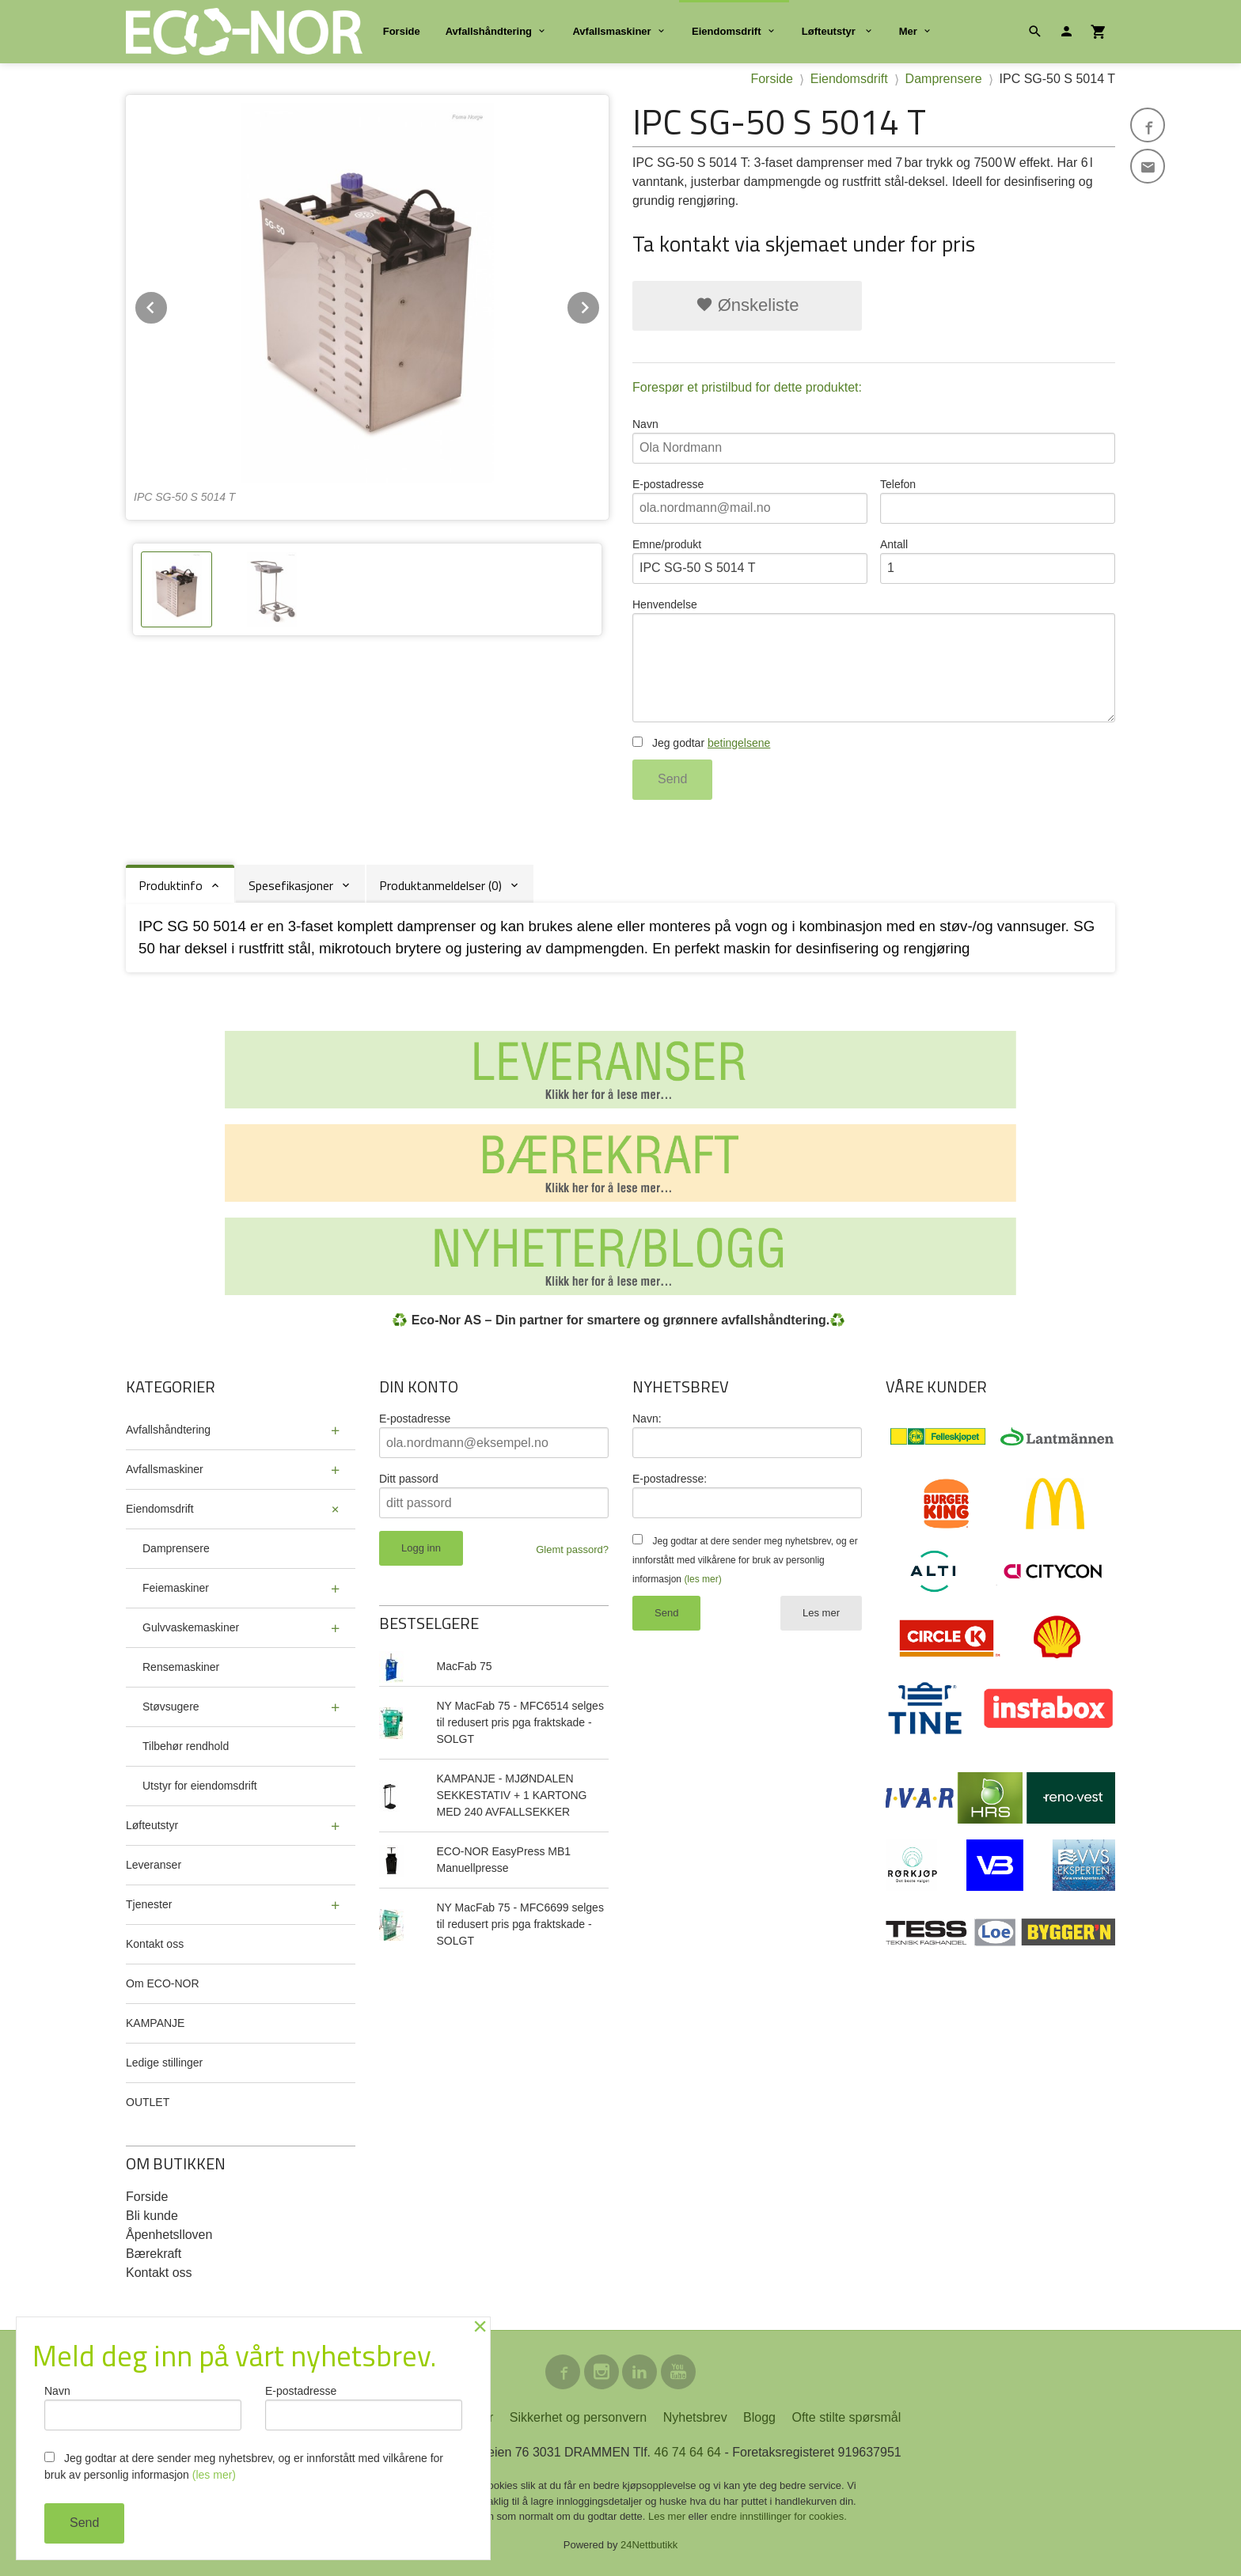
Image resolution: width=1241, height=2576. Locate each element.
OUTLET (147, 2102)
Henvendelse (873, 660)
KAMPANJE (155, 2023)
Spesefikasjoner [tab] (291, 885)
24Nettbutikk (648, 2545)
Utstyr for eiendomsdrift (199, 1785)
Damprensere (176, 1548)
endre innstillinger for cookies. (779, 2516)
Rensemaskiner (180, 1667)
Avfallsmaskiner (611, 31)
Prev (168, 305)
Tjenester (149, 1904)
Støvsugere (170, 1706)
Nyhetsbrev (695, 2417)
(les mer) (702, 1579)
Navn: (647, 1418)
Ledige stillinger (164, 2062)
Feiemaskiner (175, 1588)
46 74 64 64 (687, 2452)
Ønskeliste (747, 305)
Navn (873, 441)
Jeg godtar (701, 743)
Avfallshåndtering (489, 31)
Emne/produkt (749, 561)
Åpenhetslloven (169, 2234)
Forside (401, 31)
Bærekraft (153, 2253)
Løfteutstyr (830, 31)
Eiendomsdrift (726, 31)
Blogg (759, 2417)
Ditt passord (408, 1478)
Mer (908, 31)
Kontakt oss (155, 1944)
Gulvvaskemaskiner (190, 1627)
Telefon (997, 501)
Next (600, 305)
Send (672, 779)
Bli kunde (152, 2215)
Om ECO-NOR (162, 1983)
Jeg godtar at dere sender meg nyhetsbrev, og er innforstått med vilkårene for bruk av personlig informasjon (745, 1560)
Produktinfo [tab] (171, 885)
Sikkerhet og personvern (578, 2417)
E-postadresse (749, 501)
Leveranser (153, 1864)
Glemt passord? (572, 1549)
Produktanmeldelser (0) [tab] (440, 885)
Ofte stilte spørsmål (846, 2417)
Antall (997, 561)
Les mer (821, 1613)
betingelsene (739, 743)
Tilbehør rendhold (185, 1746)
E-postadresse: (669, 1478)
